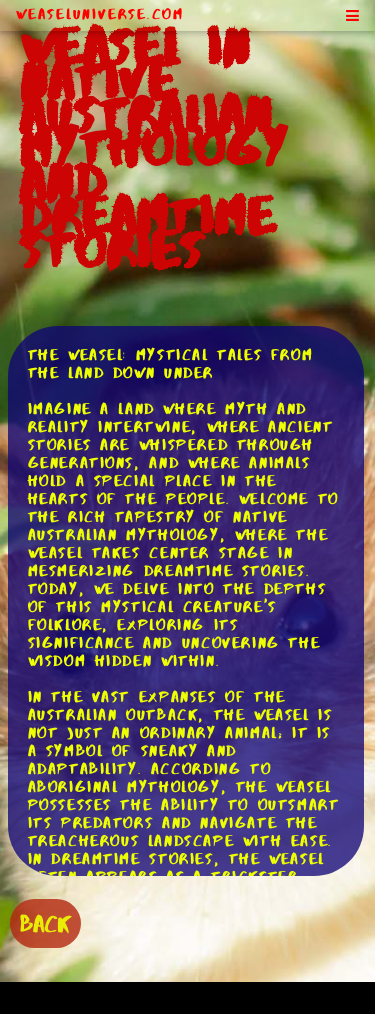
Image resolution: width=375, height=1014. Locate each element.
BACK (45, 923)
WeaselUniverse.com (100, 14)
